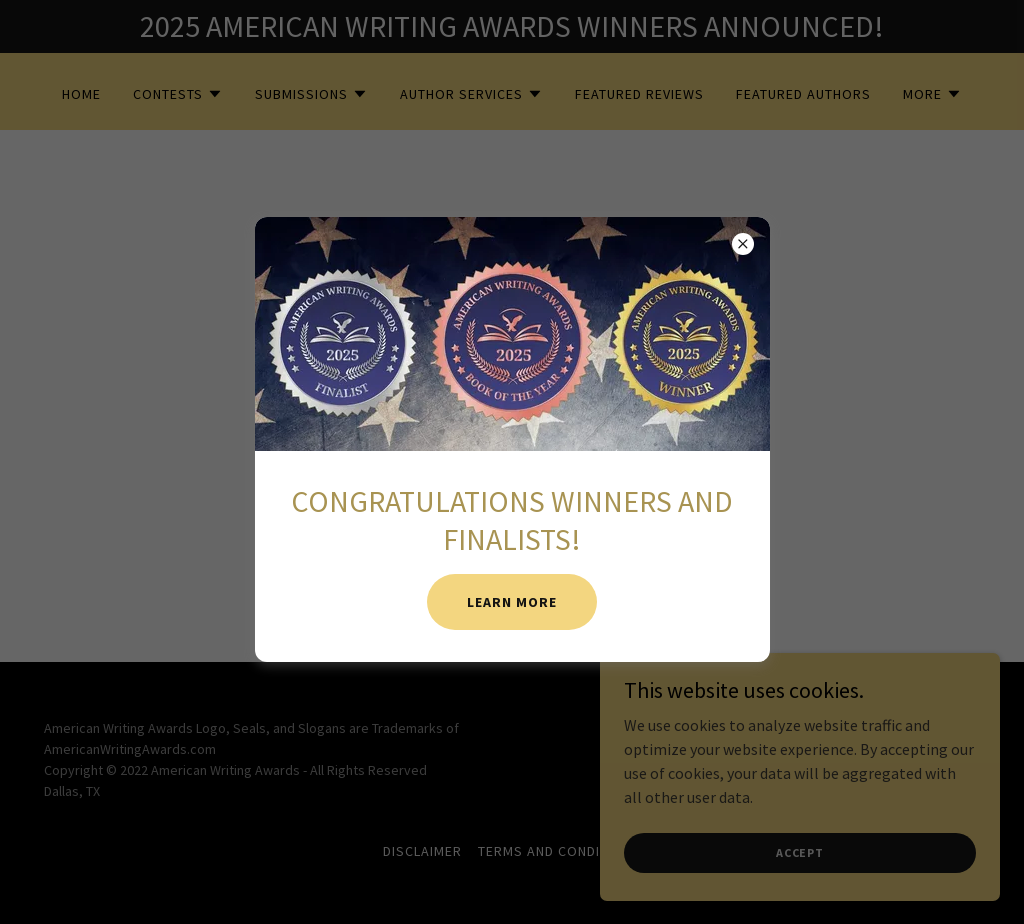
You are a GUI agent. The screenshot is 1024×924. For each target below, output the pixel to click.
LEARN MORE (512, 602)
